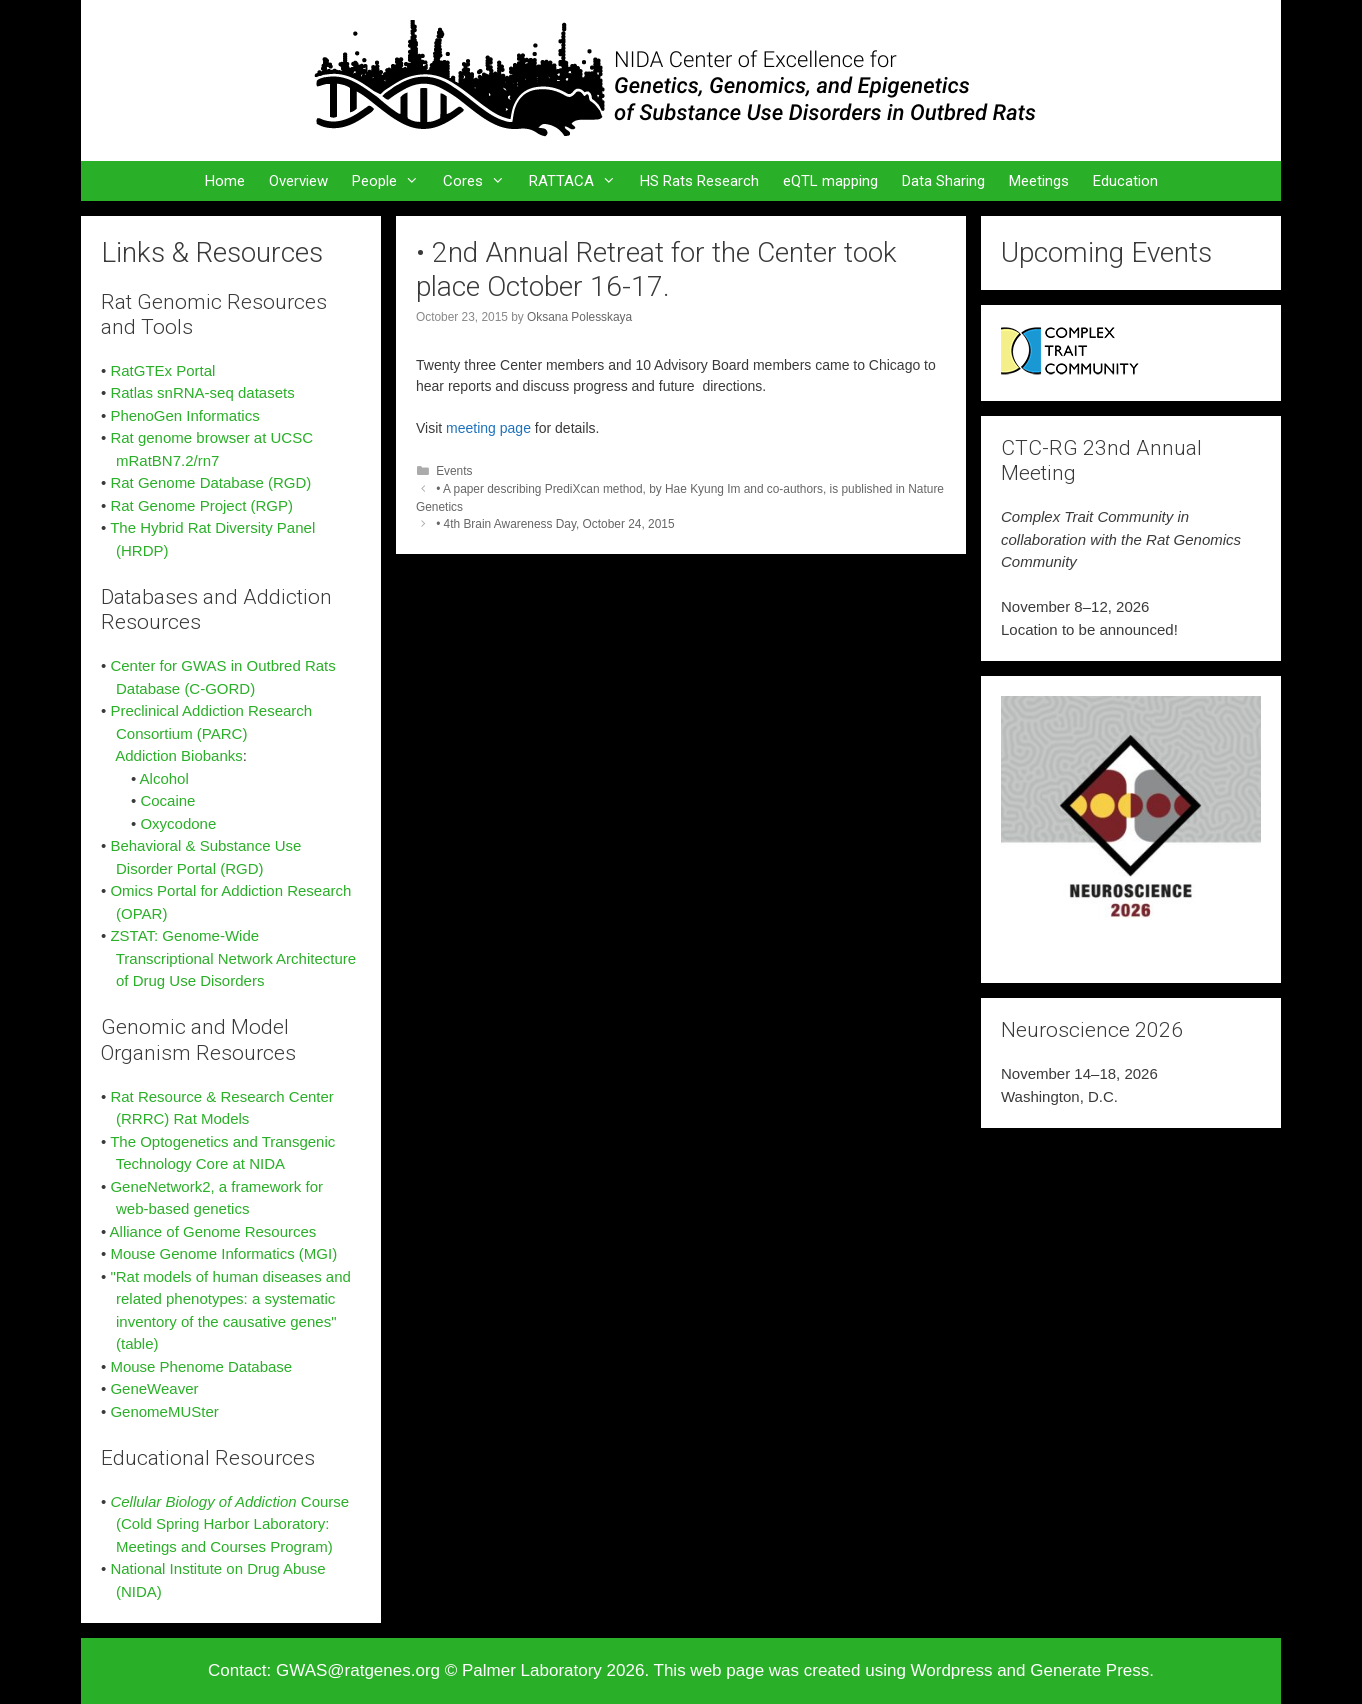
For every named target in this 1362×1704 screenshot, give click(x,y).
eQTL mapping (830, 181)
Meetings (1039, 181)
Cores (480, 181)
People (391, 181)
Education (1125, 181)
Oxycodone (178, 823)
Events (454, 471)
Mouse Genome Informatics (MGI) (223, 1253)
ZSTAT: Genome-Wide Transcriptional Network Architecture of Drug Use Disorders (228, 958)
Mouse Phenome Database (201, 1366)
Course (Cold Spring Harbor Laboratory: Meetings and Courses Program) (225, 1524)
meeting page (488, 428)
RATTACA (578, 181)
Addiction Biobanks (179, 755)
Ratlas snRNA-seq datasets (202, 392)
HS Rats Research (699, 181)
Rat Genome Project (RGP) (201, 505)
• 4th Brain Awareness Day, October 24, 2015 (555, 524)
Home (225, 181)
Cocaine (167, 800)
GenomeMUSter (164, 1411)
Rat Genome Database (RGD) (210, 482)
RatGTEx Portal (162, 370)
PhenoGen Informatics (184, 415)
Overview (298, 181)
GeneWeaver (154, 1388)
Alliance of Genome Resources (213, 1231)
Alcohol (164, 778)
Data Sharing (943, 181)
